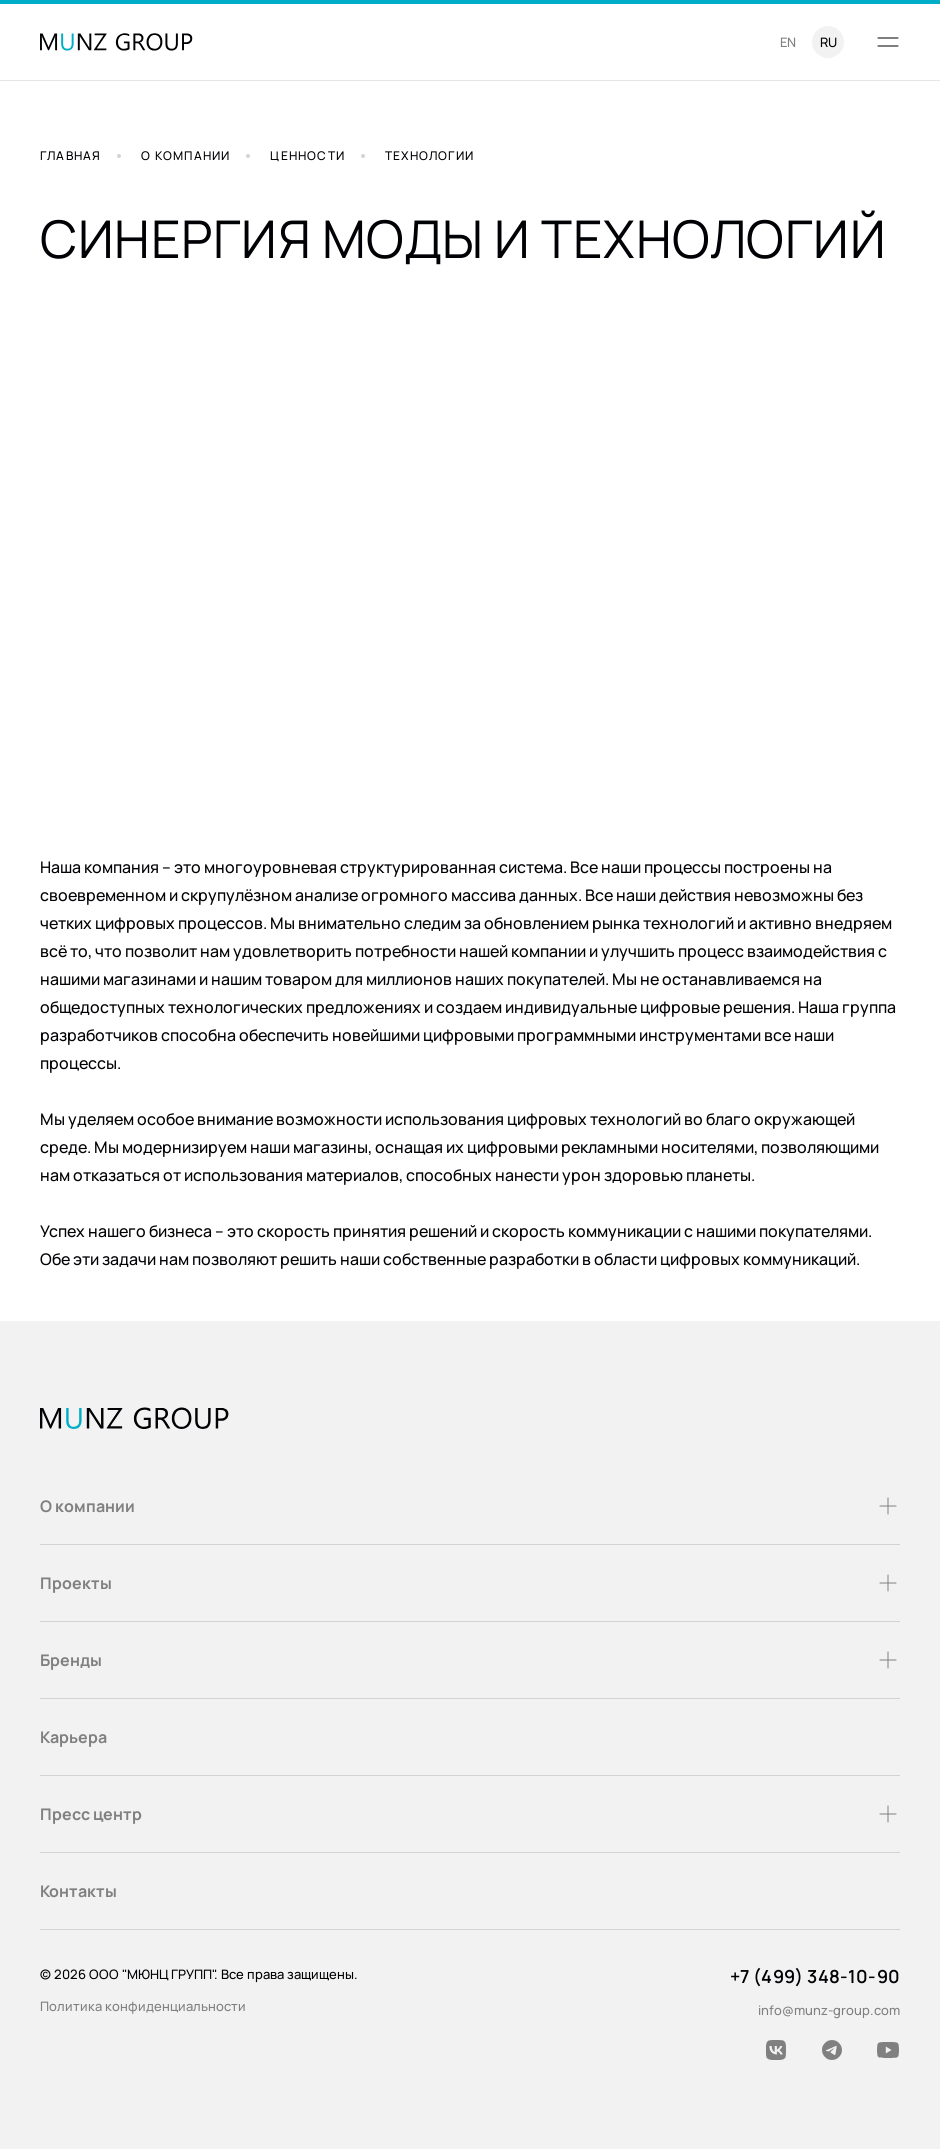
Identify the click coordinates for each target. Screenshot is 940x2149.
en (788, 42)
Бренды (470, 1660)
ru (828, 42)
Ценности (307, 155)
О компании (185, 155)
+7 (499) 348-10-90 (815, 1976)
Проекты (470, 1583)
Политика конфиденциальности (143, 2006)
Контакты (78, 1891)
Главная (70, 155)
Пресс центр (470, 1814)
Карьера (73, 1737)
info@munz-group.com (829, 2010)
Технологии (429, 155)
